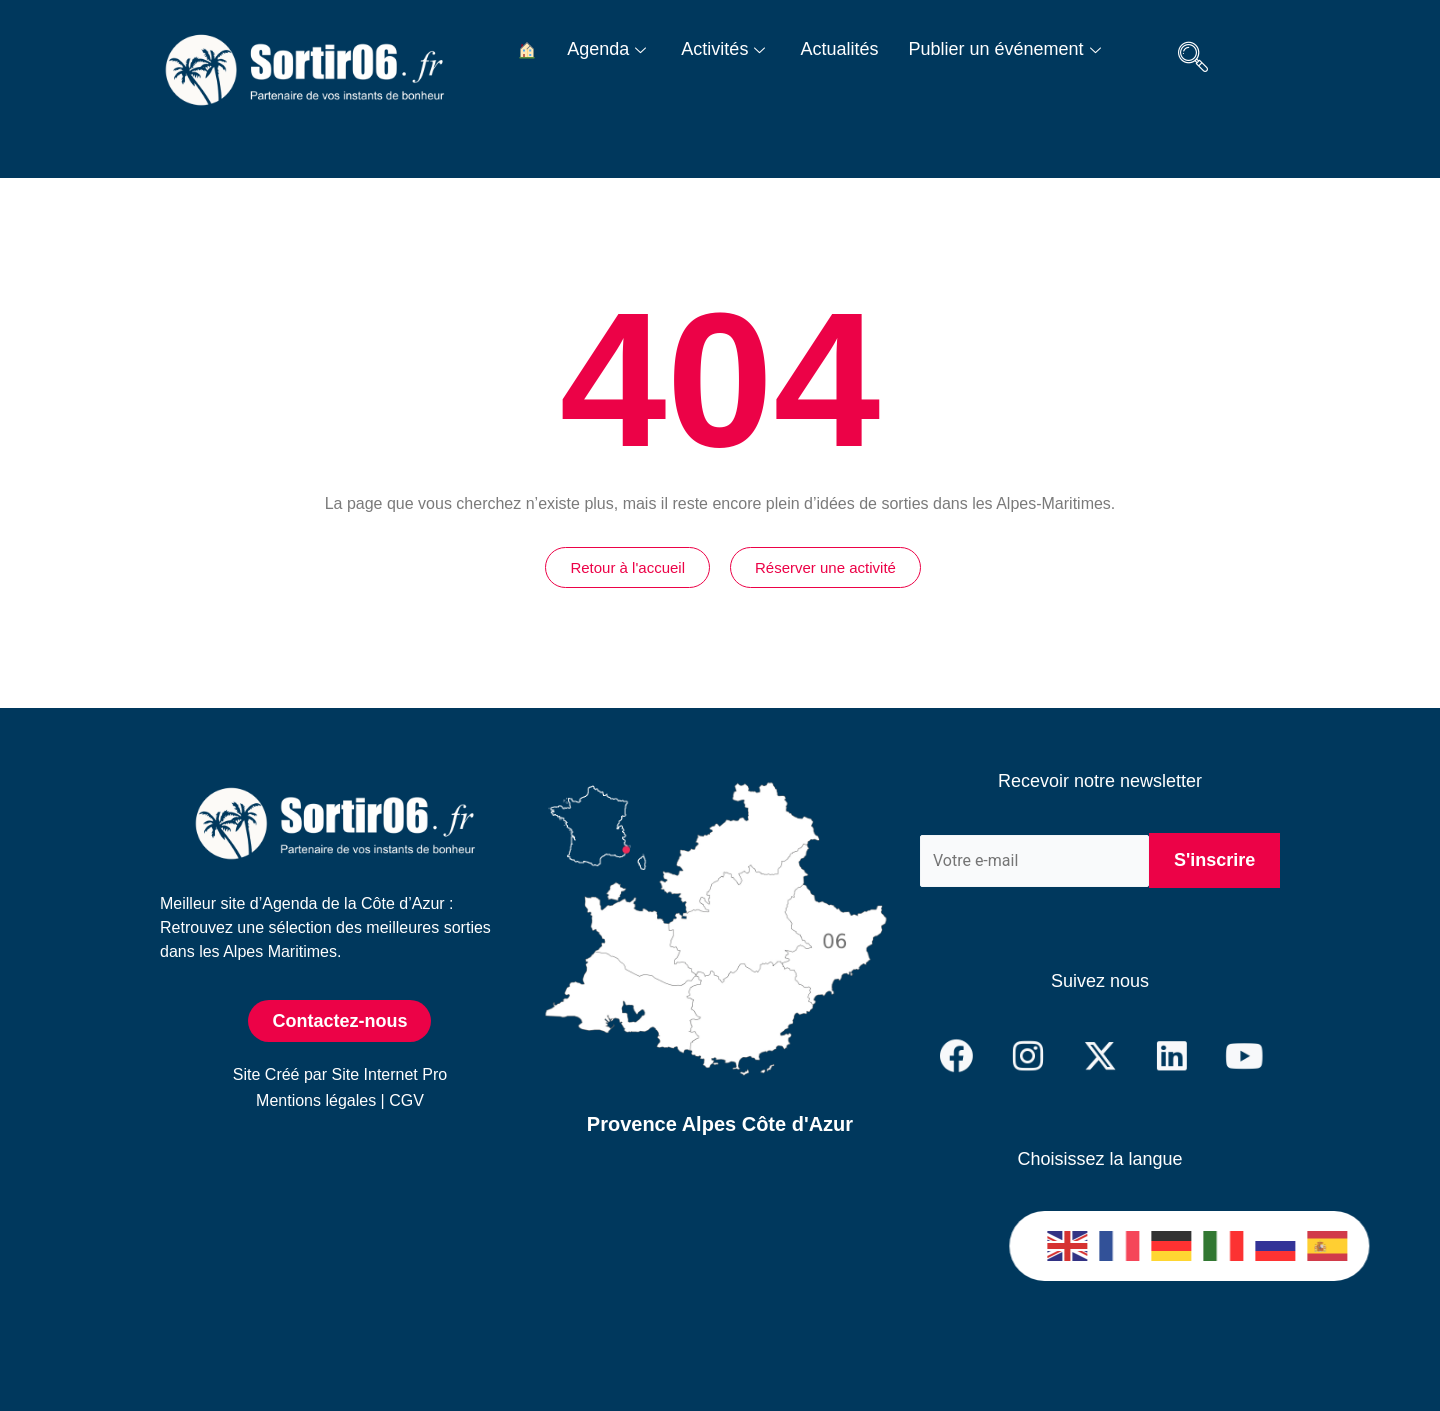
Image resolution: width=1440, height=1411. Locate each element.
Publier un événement (1006, 49)
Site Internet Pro (390, 1074)
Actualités (839, 49)
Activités (725, 49)
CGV (406, 1100)
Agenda (609, 49)
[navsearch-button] (1193, 60)
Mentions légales (316, 1100)
